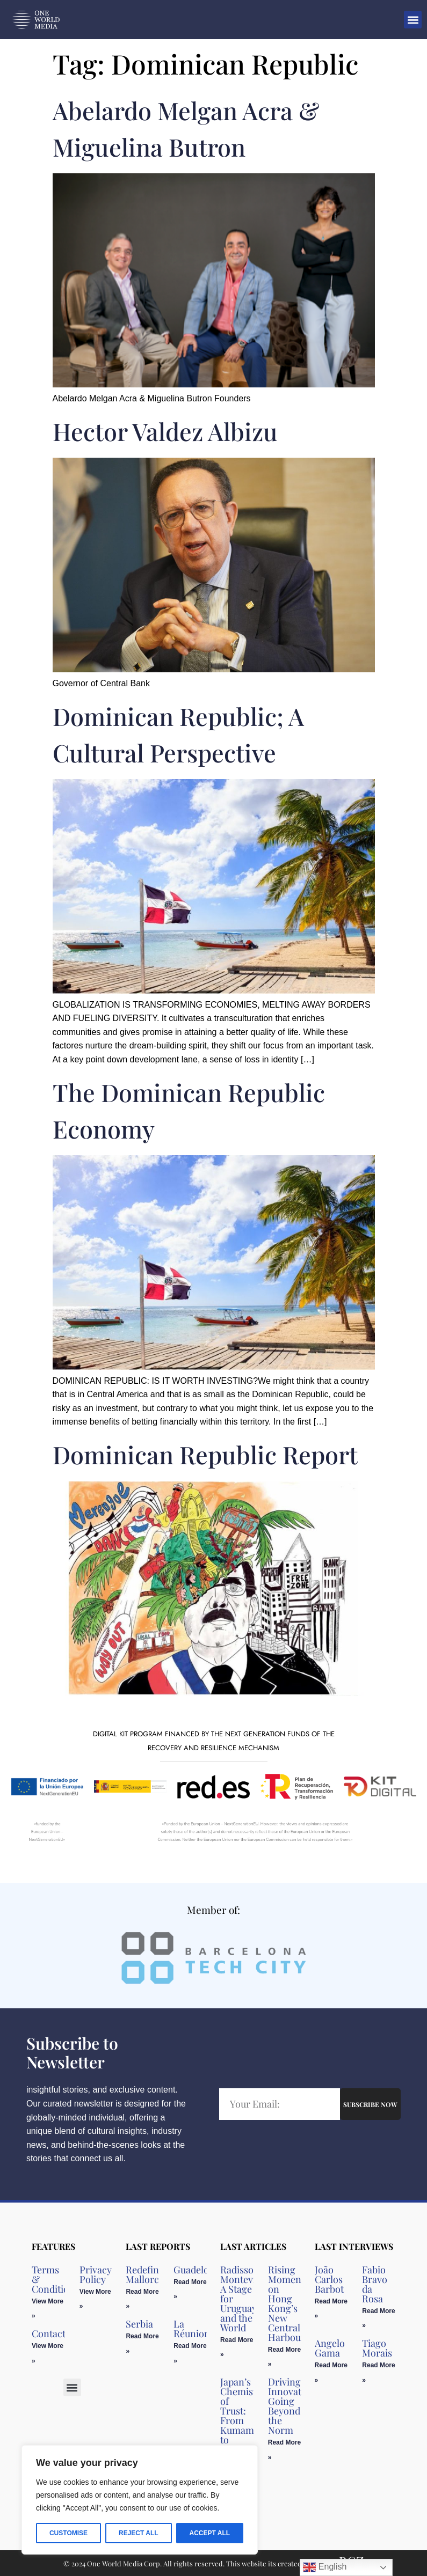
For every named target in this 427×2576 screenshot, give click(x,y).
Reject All (138, 2533)
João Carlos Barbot (329, 2279)
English (324, 2567)
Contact (49, 2333)
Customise (68, 2533)
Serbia (139, 2323)
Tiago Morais (377, 2348)
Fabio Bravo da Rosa (374, 2284)
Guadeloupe (199, 2269)
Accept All (209, 2533)
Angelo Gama (330, 2348)
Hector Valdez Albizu (165, 431)
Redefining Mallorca (149, 2274)
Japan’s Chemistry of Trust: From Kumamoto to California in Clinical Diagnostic (244, 2430)
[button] (413, 19)
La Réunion (191, 2328)
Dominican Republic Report (205, 1454)
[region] (139, 2500)
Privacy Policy (95, 2274)
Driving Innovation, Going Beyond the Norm (293, 2405)
